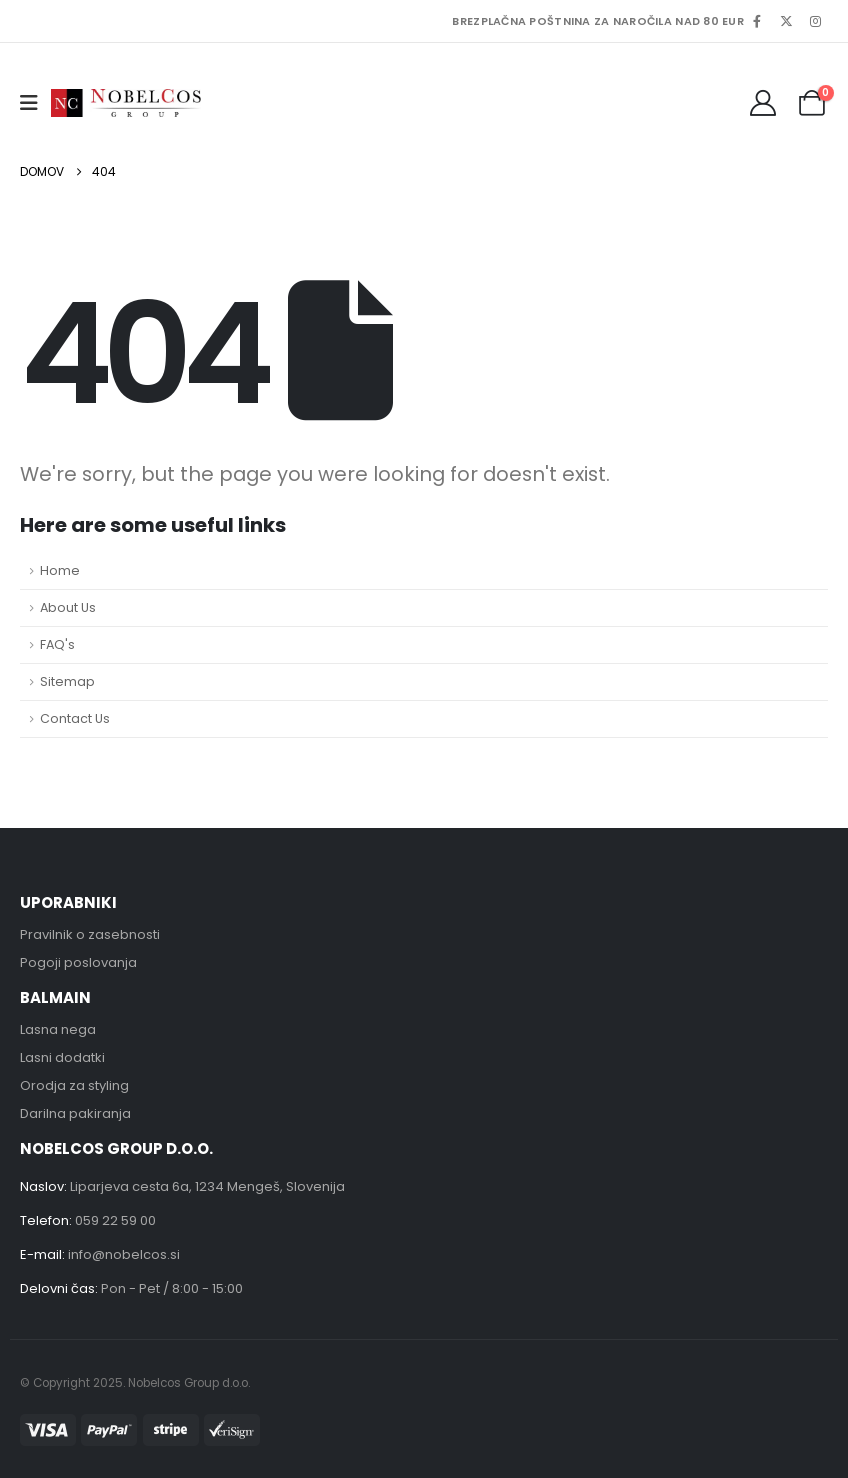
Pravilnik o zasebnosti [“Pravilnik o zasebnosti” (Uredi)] (90, 934)
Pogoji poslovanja (78, 962)
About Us (68, 607)
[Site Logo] (126, 102)
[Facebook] (757, 21)
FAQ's (57, 644)
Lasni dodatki (62, 1057)
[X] (786, 21)
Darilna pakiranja (75, 1113)
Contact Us (75, 718)
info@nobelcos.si (124, 1254)
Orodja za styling (74, 1085)
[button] (35, 103)
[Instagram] (815, 21)
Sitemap (67, 681)
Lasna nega (58, 1029)
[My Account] (763, 103)
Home (60, 570)
